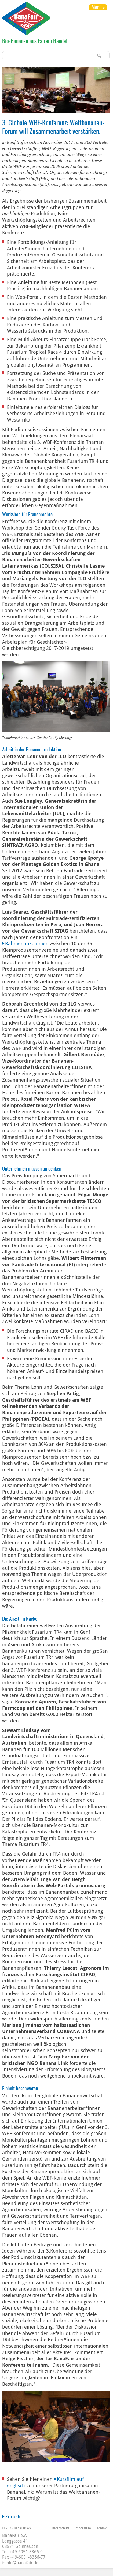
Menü (96, 7)
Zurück (12, 2516)
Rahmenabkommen (27, 943)
